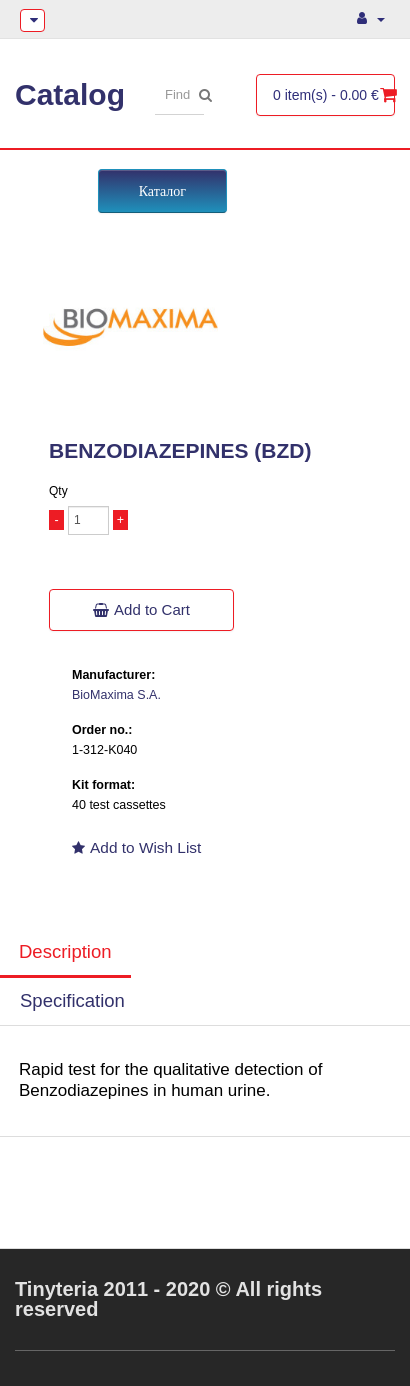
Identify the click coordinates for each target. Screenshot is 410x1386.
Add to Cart (141, 609)
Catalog (70, 94)
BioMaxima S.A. (116, 695)
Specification (72, 1000)
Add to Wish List (136, 847)
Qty (58, 491)
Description (65, 951)
